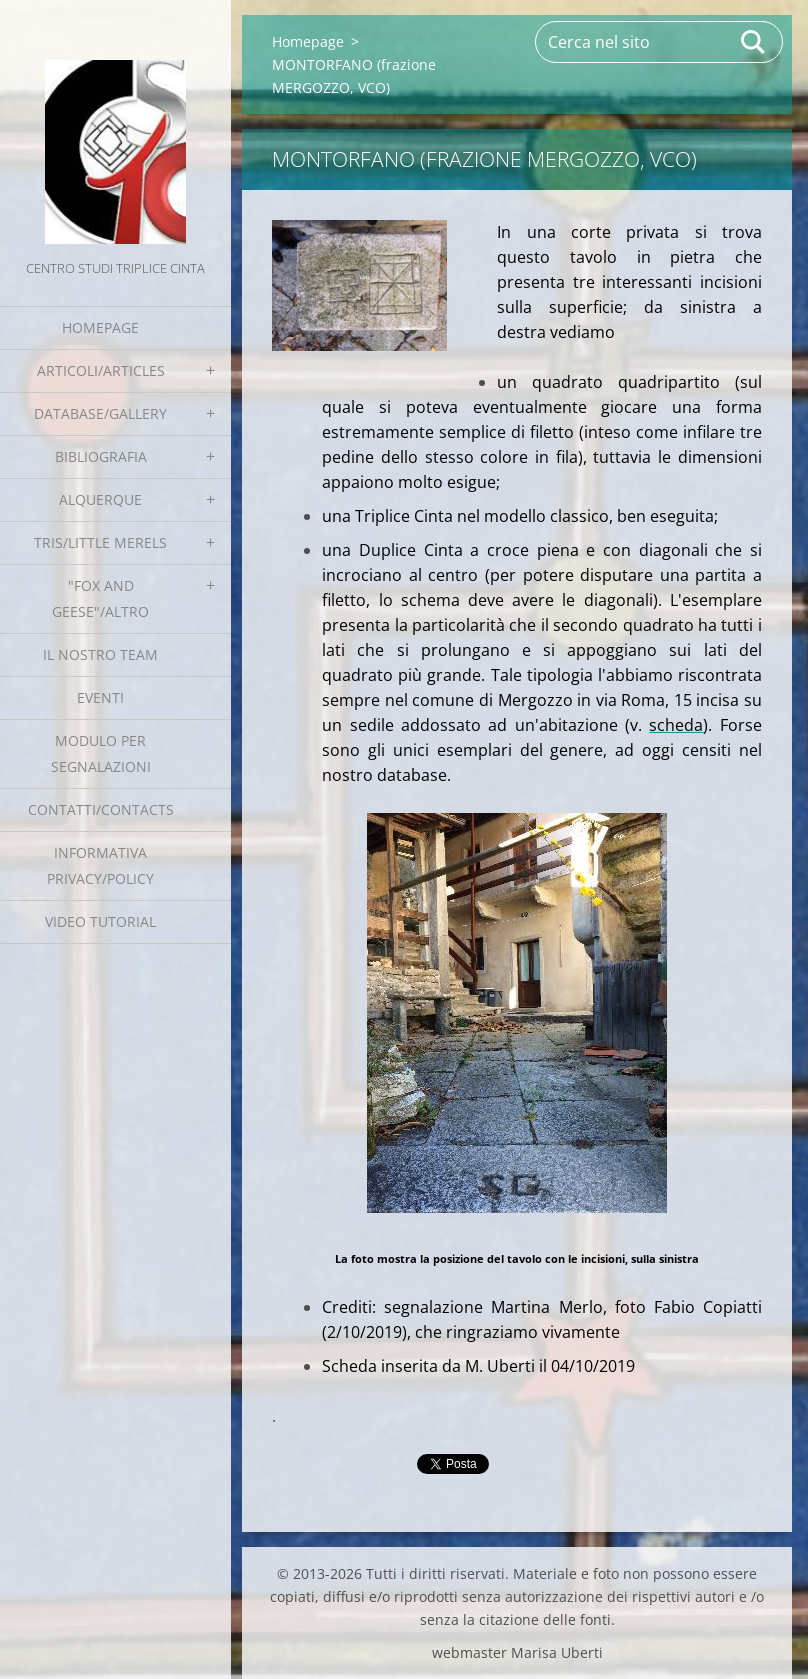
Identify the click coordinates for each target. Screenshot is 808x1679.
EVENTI (100, 697)
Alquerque (100, 499)
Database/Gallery (100, 413)
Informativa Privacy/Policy (100, 865)
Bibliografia (101, 456)
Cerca (754, 42)
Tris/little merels (100, 542)
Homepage (100, 327)
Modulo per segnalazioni (101, 753)
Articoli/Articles (101, 370)
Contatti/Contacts (101, 809)
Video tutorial (100, 921)
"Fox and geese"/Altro (100, 598)
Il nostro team (100, 654)
